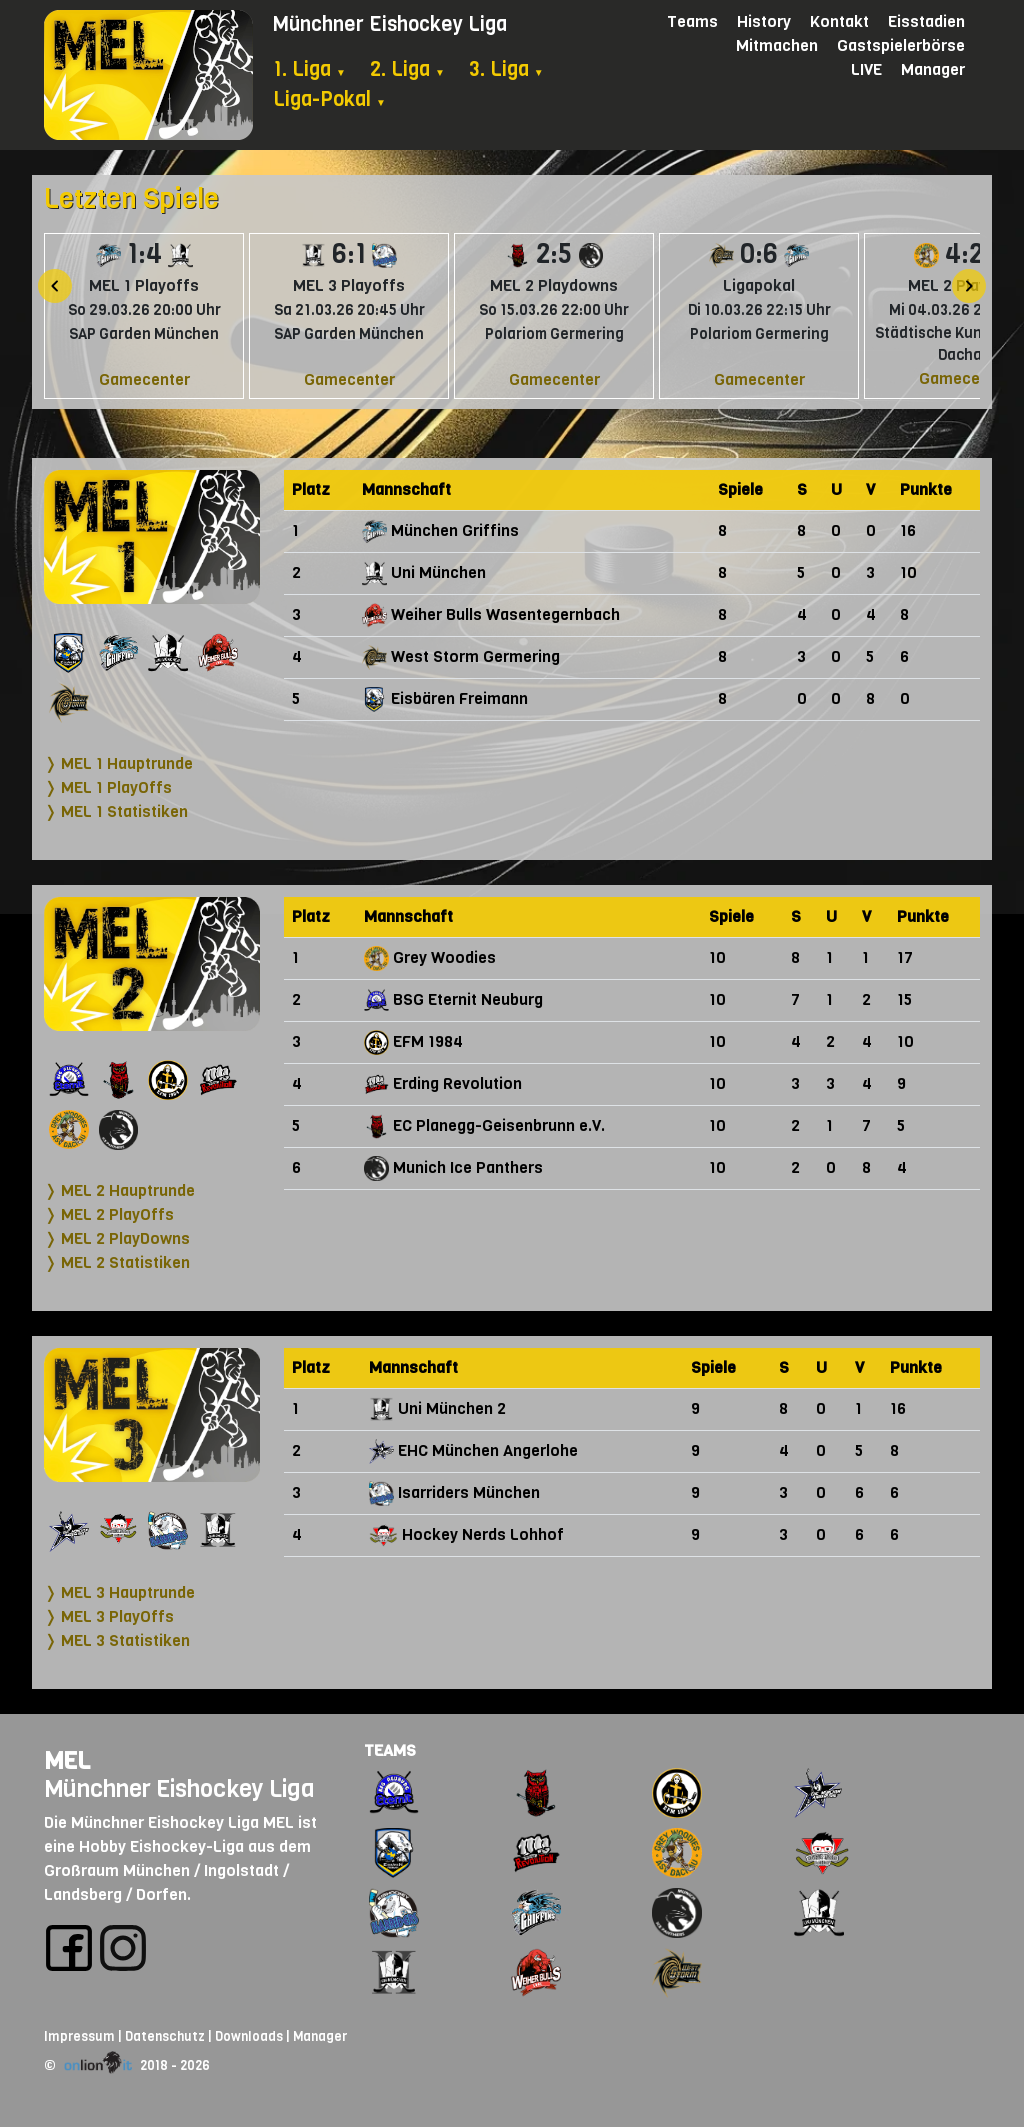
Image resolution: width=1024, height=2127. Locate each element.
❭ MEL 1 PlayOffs (108, 787)
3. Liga (506, 69)
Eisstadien (926, 21)
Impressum (79, 2036)
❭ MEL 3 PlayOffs (109, 1616)
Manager (933, 69)
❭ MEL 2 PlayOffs (109, 1214)
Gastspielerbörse (901, 45)
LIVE (866, 69)
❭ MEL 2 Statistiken (117, 1262)
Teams (692, 21)
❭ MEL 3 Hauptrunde (119, 1592)
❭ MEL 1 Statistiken (116, 811)
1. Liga (309, 69)
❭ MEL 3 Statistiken (117, 1640)
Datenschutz (165, 2036)
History (764, 21)
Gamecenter (144, 379)
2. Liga (407, 69)
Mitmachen (777, 45)
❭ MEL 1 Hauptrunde (118, 763)
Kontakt (839, 21)
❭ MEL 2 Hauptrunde (119, 1190)
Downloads (249, 2036)
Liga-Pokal (329, 99)
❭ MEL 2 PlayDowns (117, 1238)
